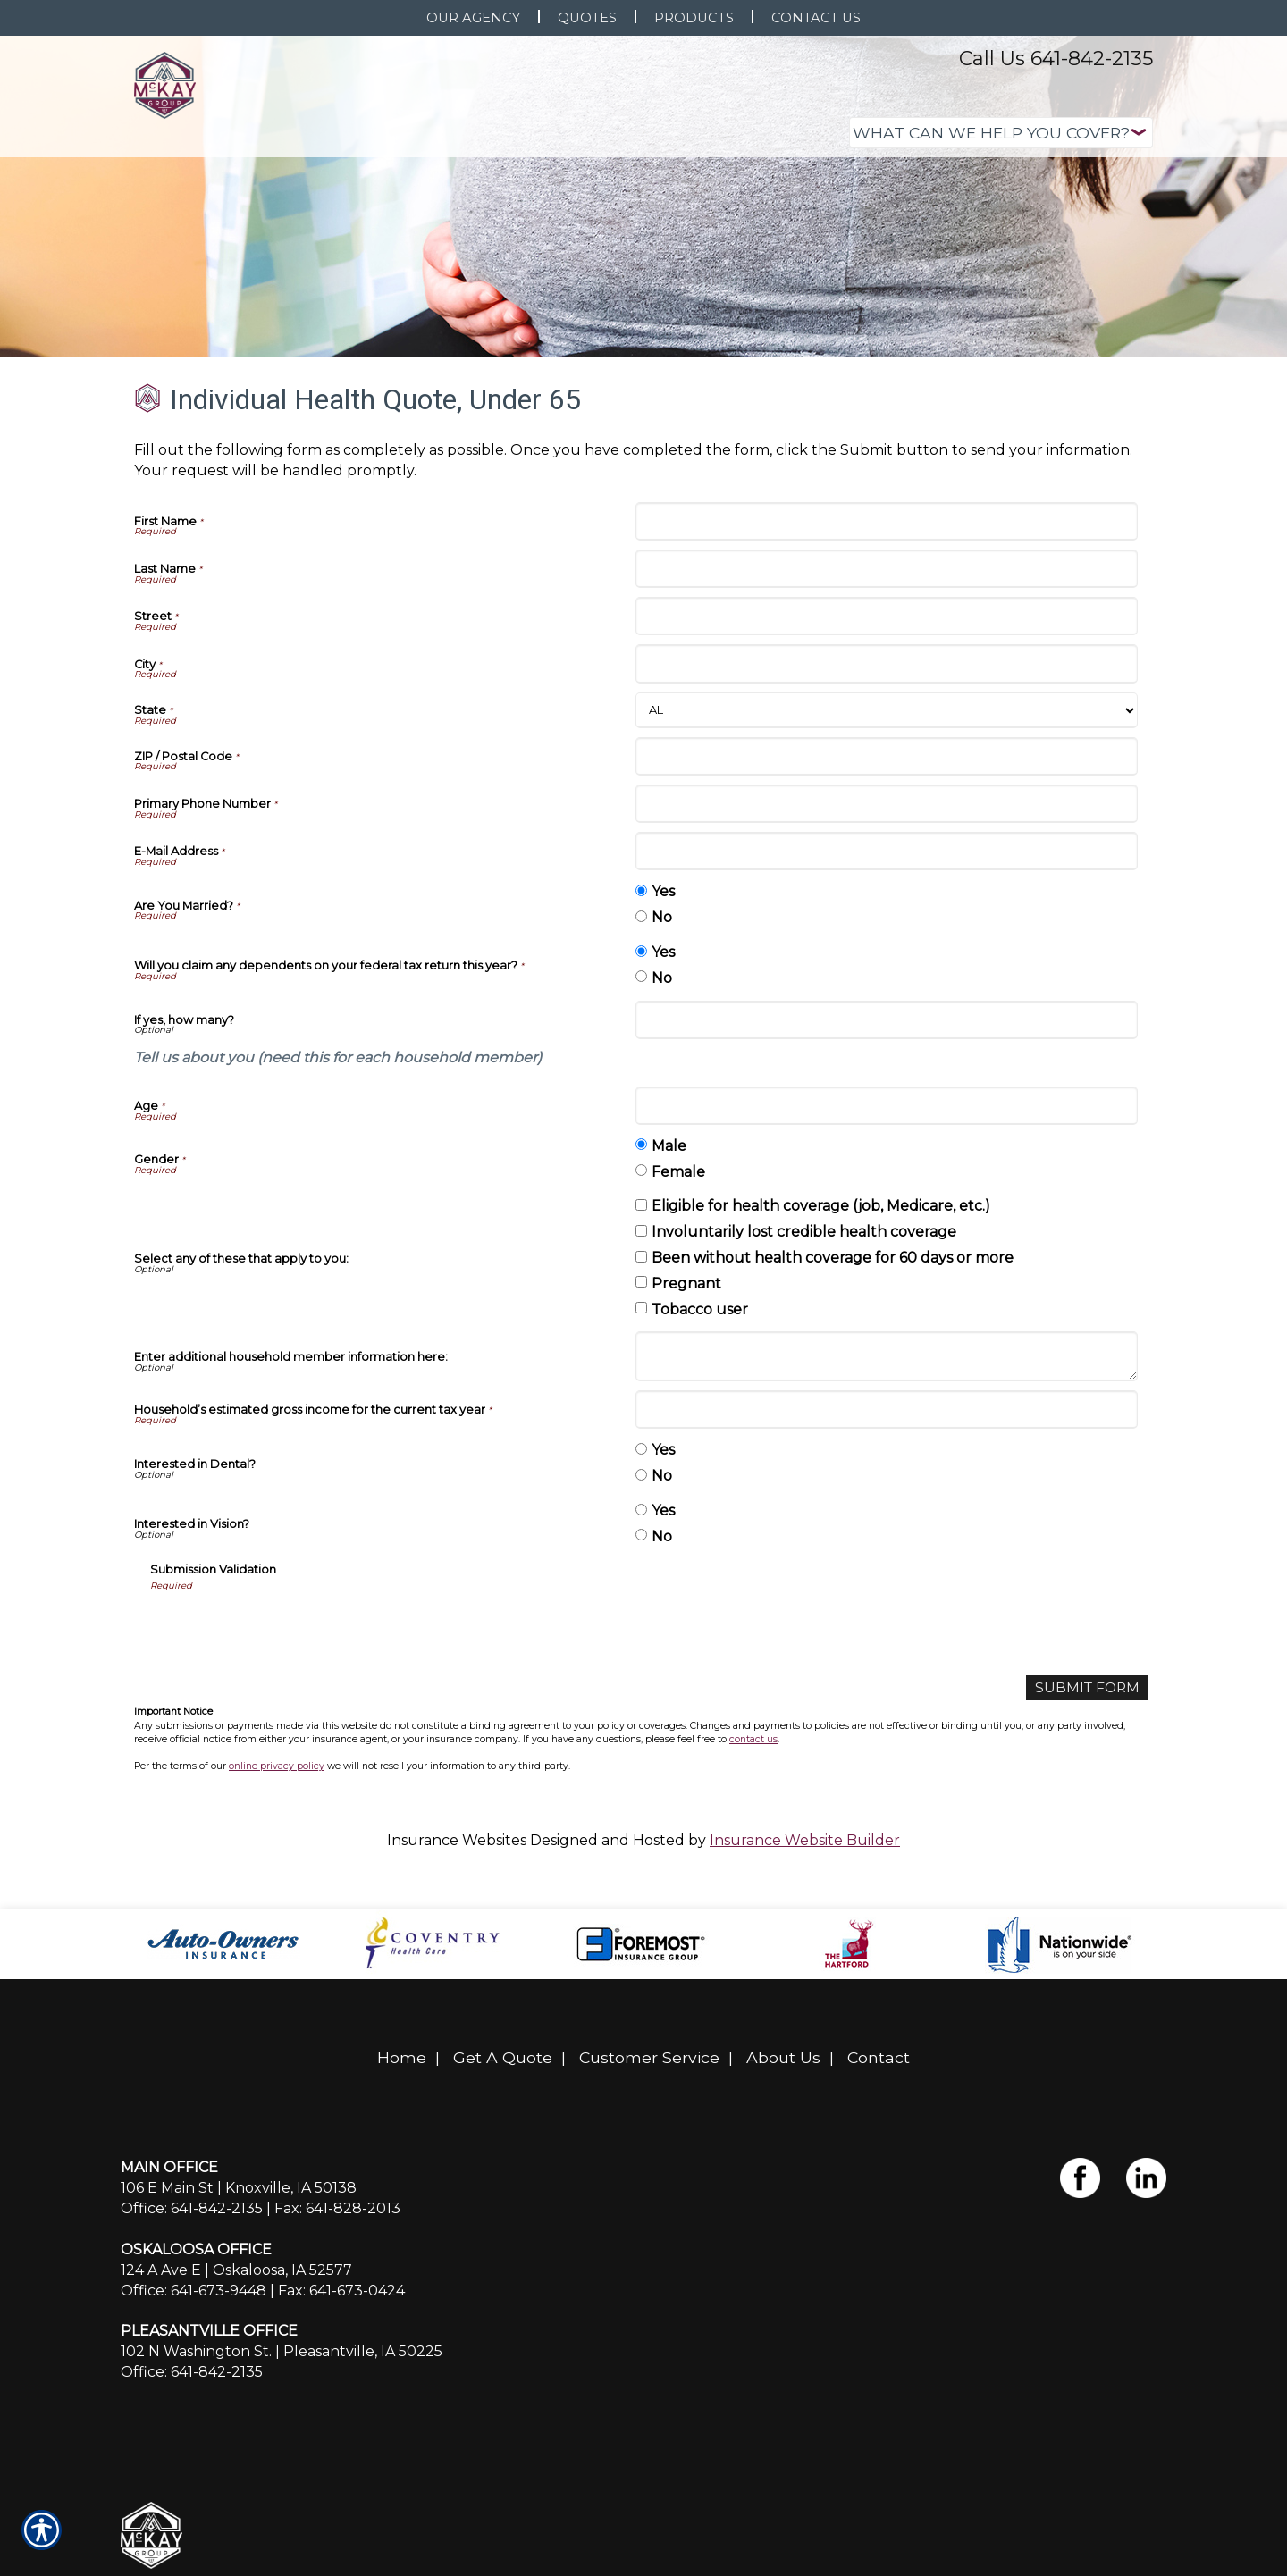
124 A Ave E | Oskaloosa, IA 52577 (236, 2269)
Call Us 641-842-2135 (1056, 58)
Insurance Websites (456, 1841)
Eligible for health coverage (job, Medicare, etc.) (821, 1205)
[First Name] (886, 521)
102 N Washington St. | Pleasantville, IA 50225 (281, 2351)
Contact (878, 2058)
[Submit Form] (1085, 1688)
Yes (663, 891)
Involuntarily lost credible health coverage (804, 1231)
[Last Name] (886, 569)
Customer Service (649, 2058)
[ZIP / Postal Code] (886, 756)
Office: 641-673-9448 (193, 2290)
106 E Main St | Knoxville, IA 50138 (239, 2188)
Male (669, 1145)
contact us (753, 1739)
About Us (783, 2058)
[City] (886, 663)
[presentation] (286, 1627)
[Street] (886, 616)
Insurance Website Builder (805, 1841)
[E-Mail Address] (886, 851)
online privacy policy (276, 1767)
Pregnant (686, 1283)
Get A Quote (502, 2058)
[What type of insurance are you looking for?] (1001, 132)
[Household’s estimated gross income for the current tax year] (886, 1409)
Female (678, 1171)
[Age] (886, 1106)
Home (401, 2058)
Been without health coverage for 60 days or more (833, 1257)
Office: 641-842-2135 (192, 2208)
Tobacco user (700, 1309)
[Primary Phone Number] (886, 804)
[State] (886, 710)
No (662, 917)
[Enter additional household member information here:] (886, 1356)
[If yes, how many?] (886, 1020)
